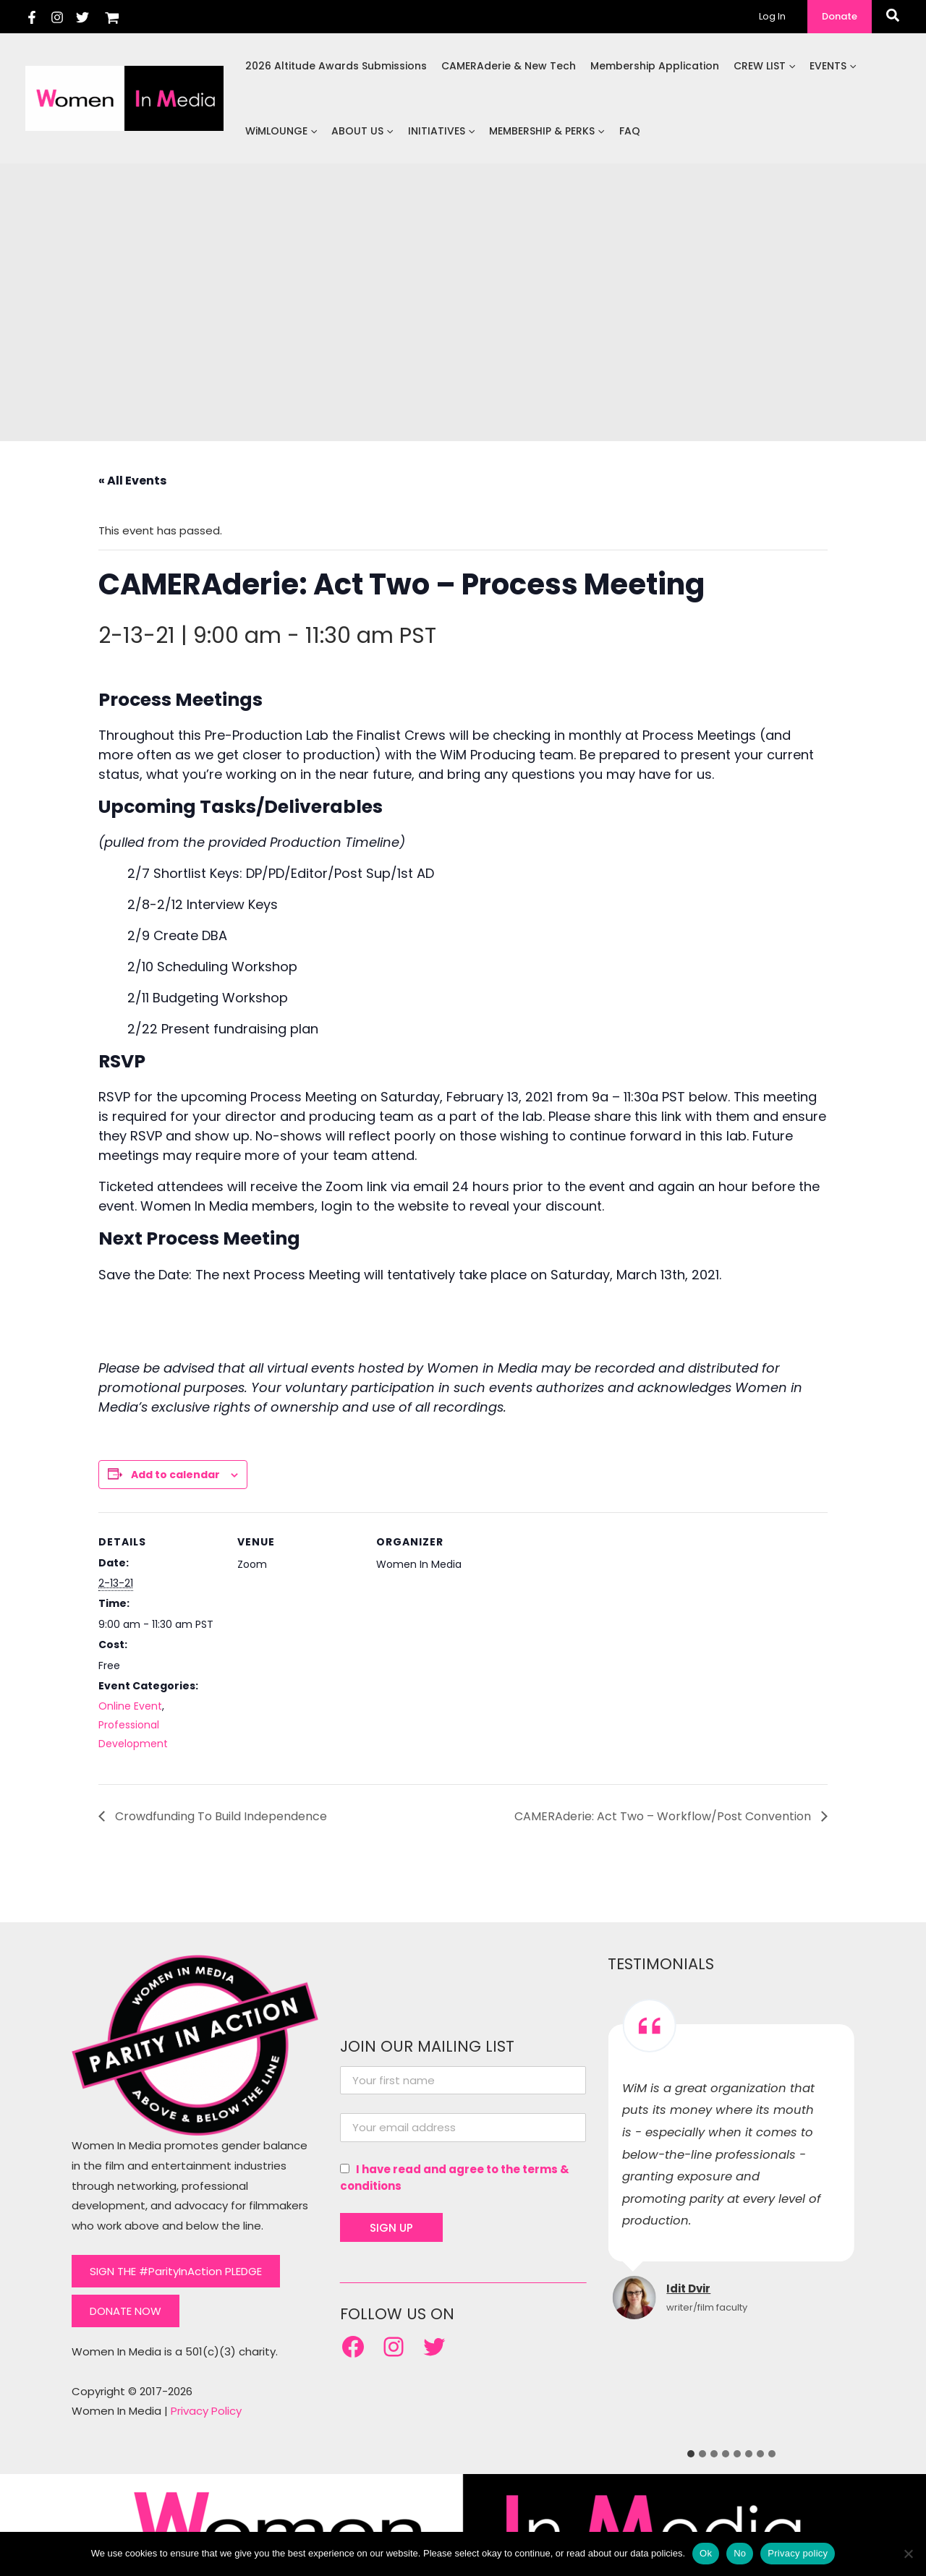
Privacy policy (798, 2553)
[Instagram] (57, 17)
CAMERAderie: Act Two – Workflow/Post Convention (664, 1816)
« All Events (132, 480)
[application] (790, 65)
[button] (839, 16)
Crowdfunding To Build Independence (219, 1816)
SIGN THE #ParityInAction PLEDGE (176, 2271)
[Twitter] (82, 17)
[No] (908, 2553)
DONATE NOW (125, 2311)
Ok (706, 2553)
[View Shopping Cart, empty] (112, 16)
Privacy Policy (206, 2410)
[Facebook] (31, 17)
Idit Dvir (688, 2288)
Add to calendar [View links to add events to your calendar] (175, 1474)
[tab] (690, 2453)
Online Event (130, 1706)
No (740, 2553)
